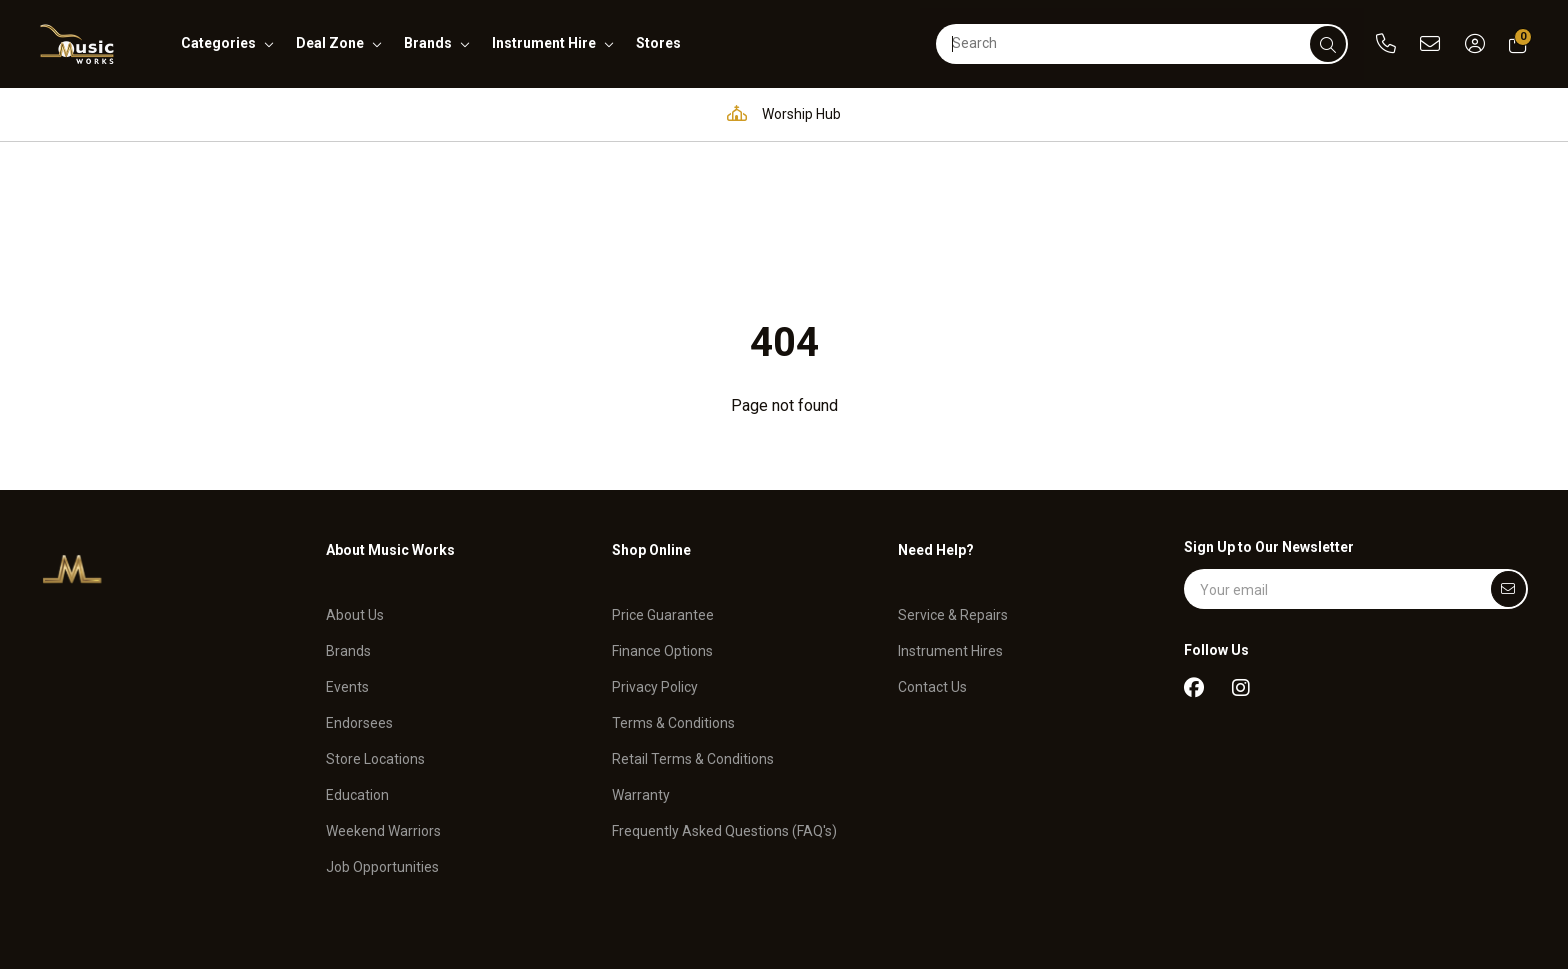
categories (218, 43)
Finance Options (662, 513)
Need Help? (936, 424)
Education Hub (619, 113)
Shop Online (651, 424)
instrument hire (544, 43)
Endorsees (359, 585)
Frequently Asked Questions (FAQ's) (724, 693)
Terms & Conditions (673, 585)
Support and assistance (1233, 113)
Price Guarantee (663, 477)
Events (347, 549)
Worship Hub (779, 113)
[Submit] (1508, 463)
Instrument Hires (950, 513)
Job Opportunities (382, 728)
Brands (348, 513)
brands (428, 43)
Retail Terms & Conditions (693, 621)
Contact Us (932, 549)
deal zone (330, 43)
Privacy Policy (655, 549)
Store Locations (375, 621)
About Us (355, 477)
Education (357, 657)
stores (658, 43)
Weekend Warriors (383, 693)
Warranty (641, 657)
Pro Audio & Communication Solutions (379, 113)
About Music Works (390, 424)
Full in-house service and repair (988, 113)
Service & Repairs (953, 477)
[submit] (1328, 44)
